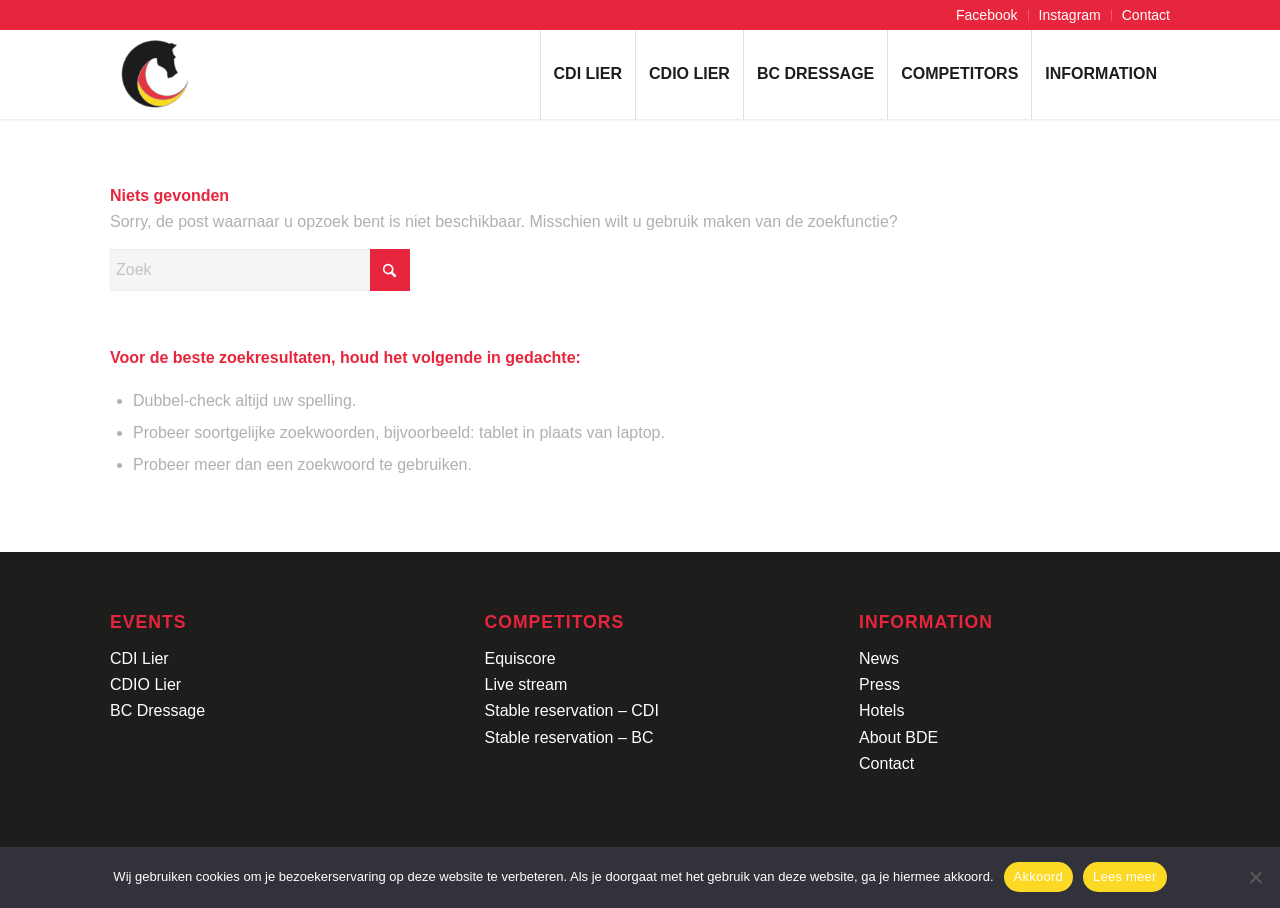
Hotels (881, 710)
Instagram (1070, 15)
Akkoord (1038, 876)
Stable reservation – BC (569, 737)
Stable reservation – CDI (572, 710)
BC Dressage (157, 710)
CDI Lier (139, 658)
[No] (1255, 877)
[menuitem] (987, 15)
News (879, 658)
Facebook (986, 15)
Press (879, 684)
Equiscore (520, 658)
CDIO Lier (145, 684)
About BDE (898, 737)
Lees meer (1125, 876)
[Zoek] (260, 270)
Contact (1146, 15)
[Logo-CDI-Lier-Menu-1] (155, 74)
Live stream (526, 684)
